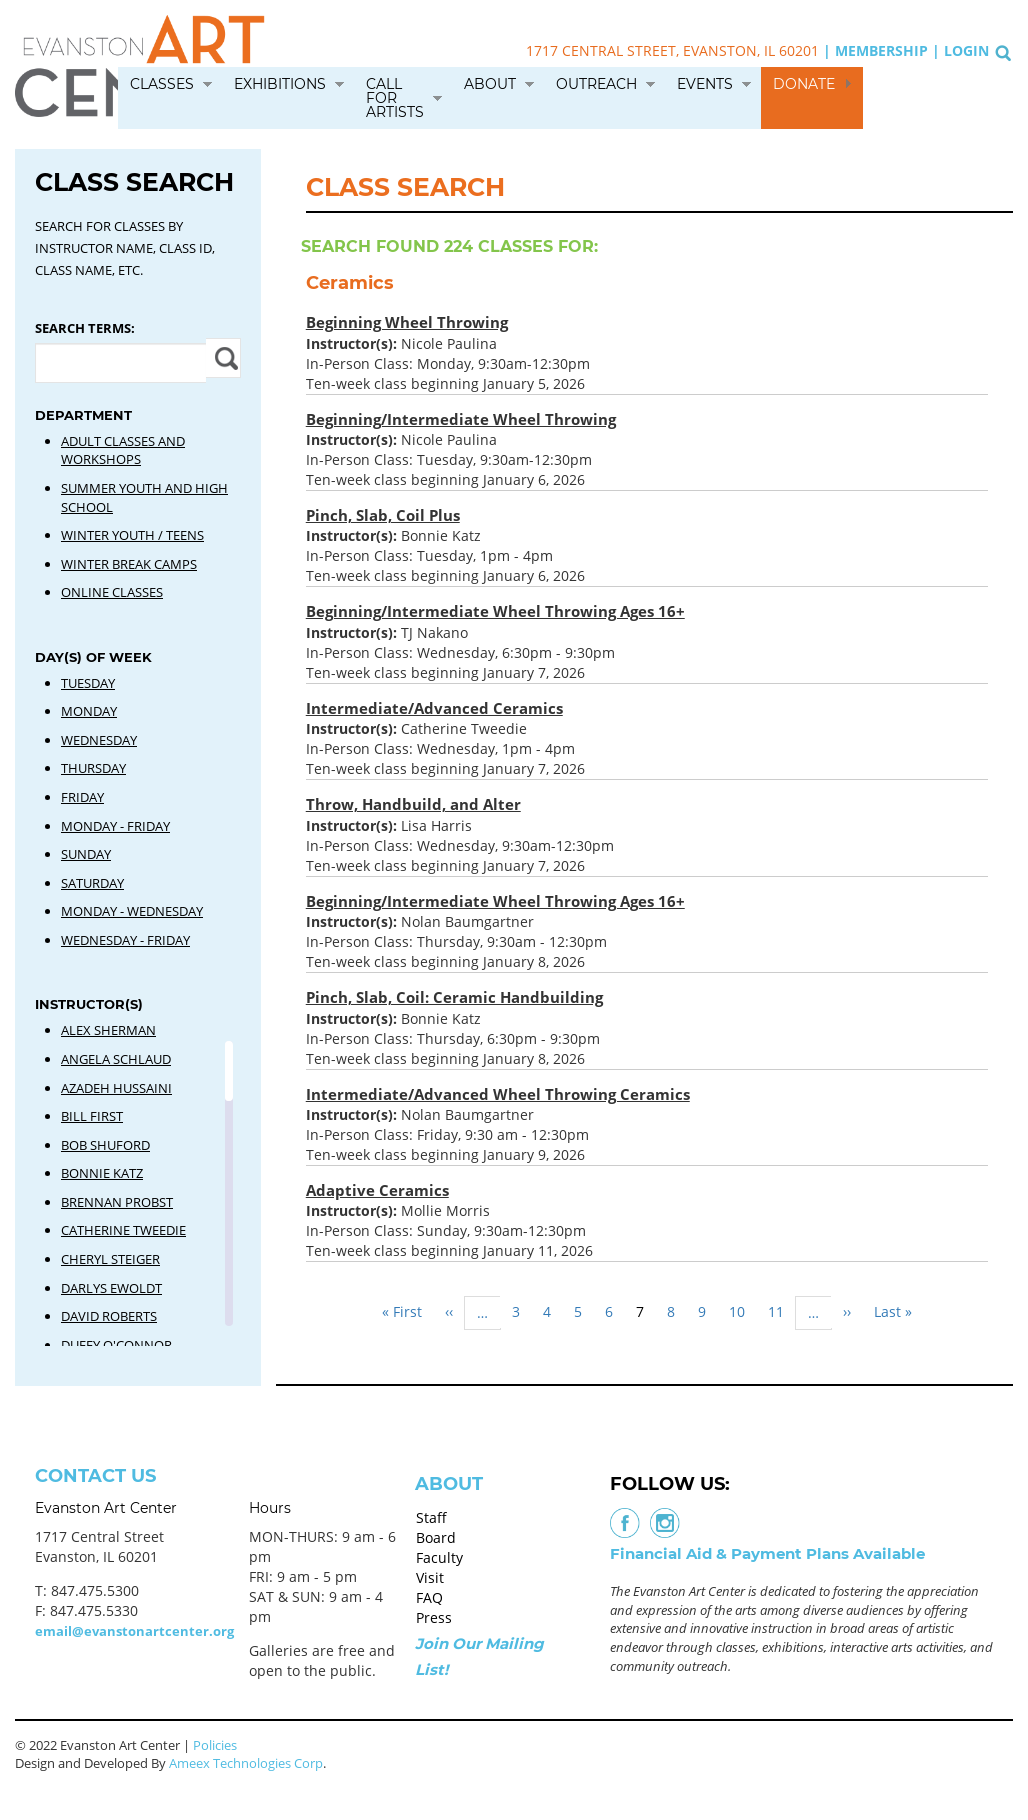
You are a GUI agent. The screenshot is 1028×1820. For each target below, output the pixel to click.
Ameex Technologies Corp (246, 1763)
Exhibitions (280, 84)
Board (436, 1537)
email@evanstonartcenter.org (134, 1631)
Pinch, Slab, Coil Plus (383, 515)
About (490, 84)
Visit (430, 1577)
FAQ (429, 1597)
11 (782, 1311)
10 (743, 1311)
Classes (162, 84)
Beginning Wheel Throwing (407, 322)
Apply (223, 358)
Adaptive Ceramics (377, 1190)
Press (434, 1617)
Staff (431, 1517)
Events (705, 84)
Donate (804, 84)
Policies (215, 1745)
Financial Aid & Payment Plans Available (767, 1553)
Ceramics (350, 283)
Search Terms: (85, 328)
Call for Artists (395, 98)
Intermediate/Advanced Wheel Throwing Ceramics (498, 1094)
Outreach (596, 84)
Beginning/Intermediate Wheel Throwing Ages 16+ (495, 611)
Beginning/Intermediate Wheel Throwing (461, 419)
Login (966, 50)
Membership (881, 50)
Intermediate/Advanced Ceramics (434, 708)
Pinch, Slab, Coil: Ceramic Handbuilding (454, 997)
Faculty (439, 1557)
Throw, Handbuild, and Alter (413, 804)
